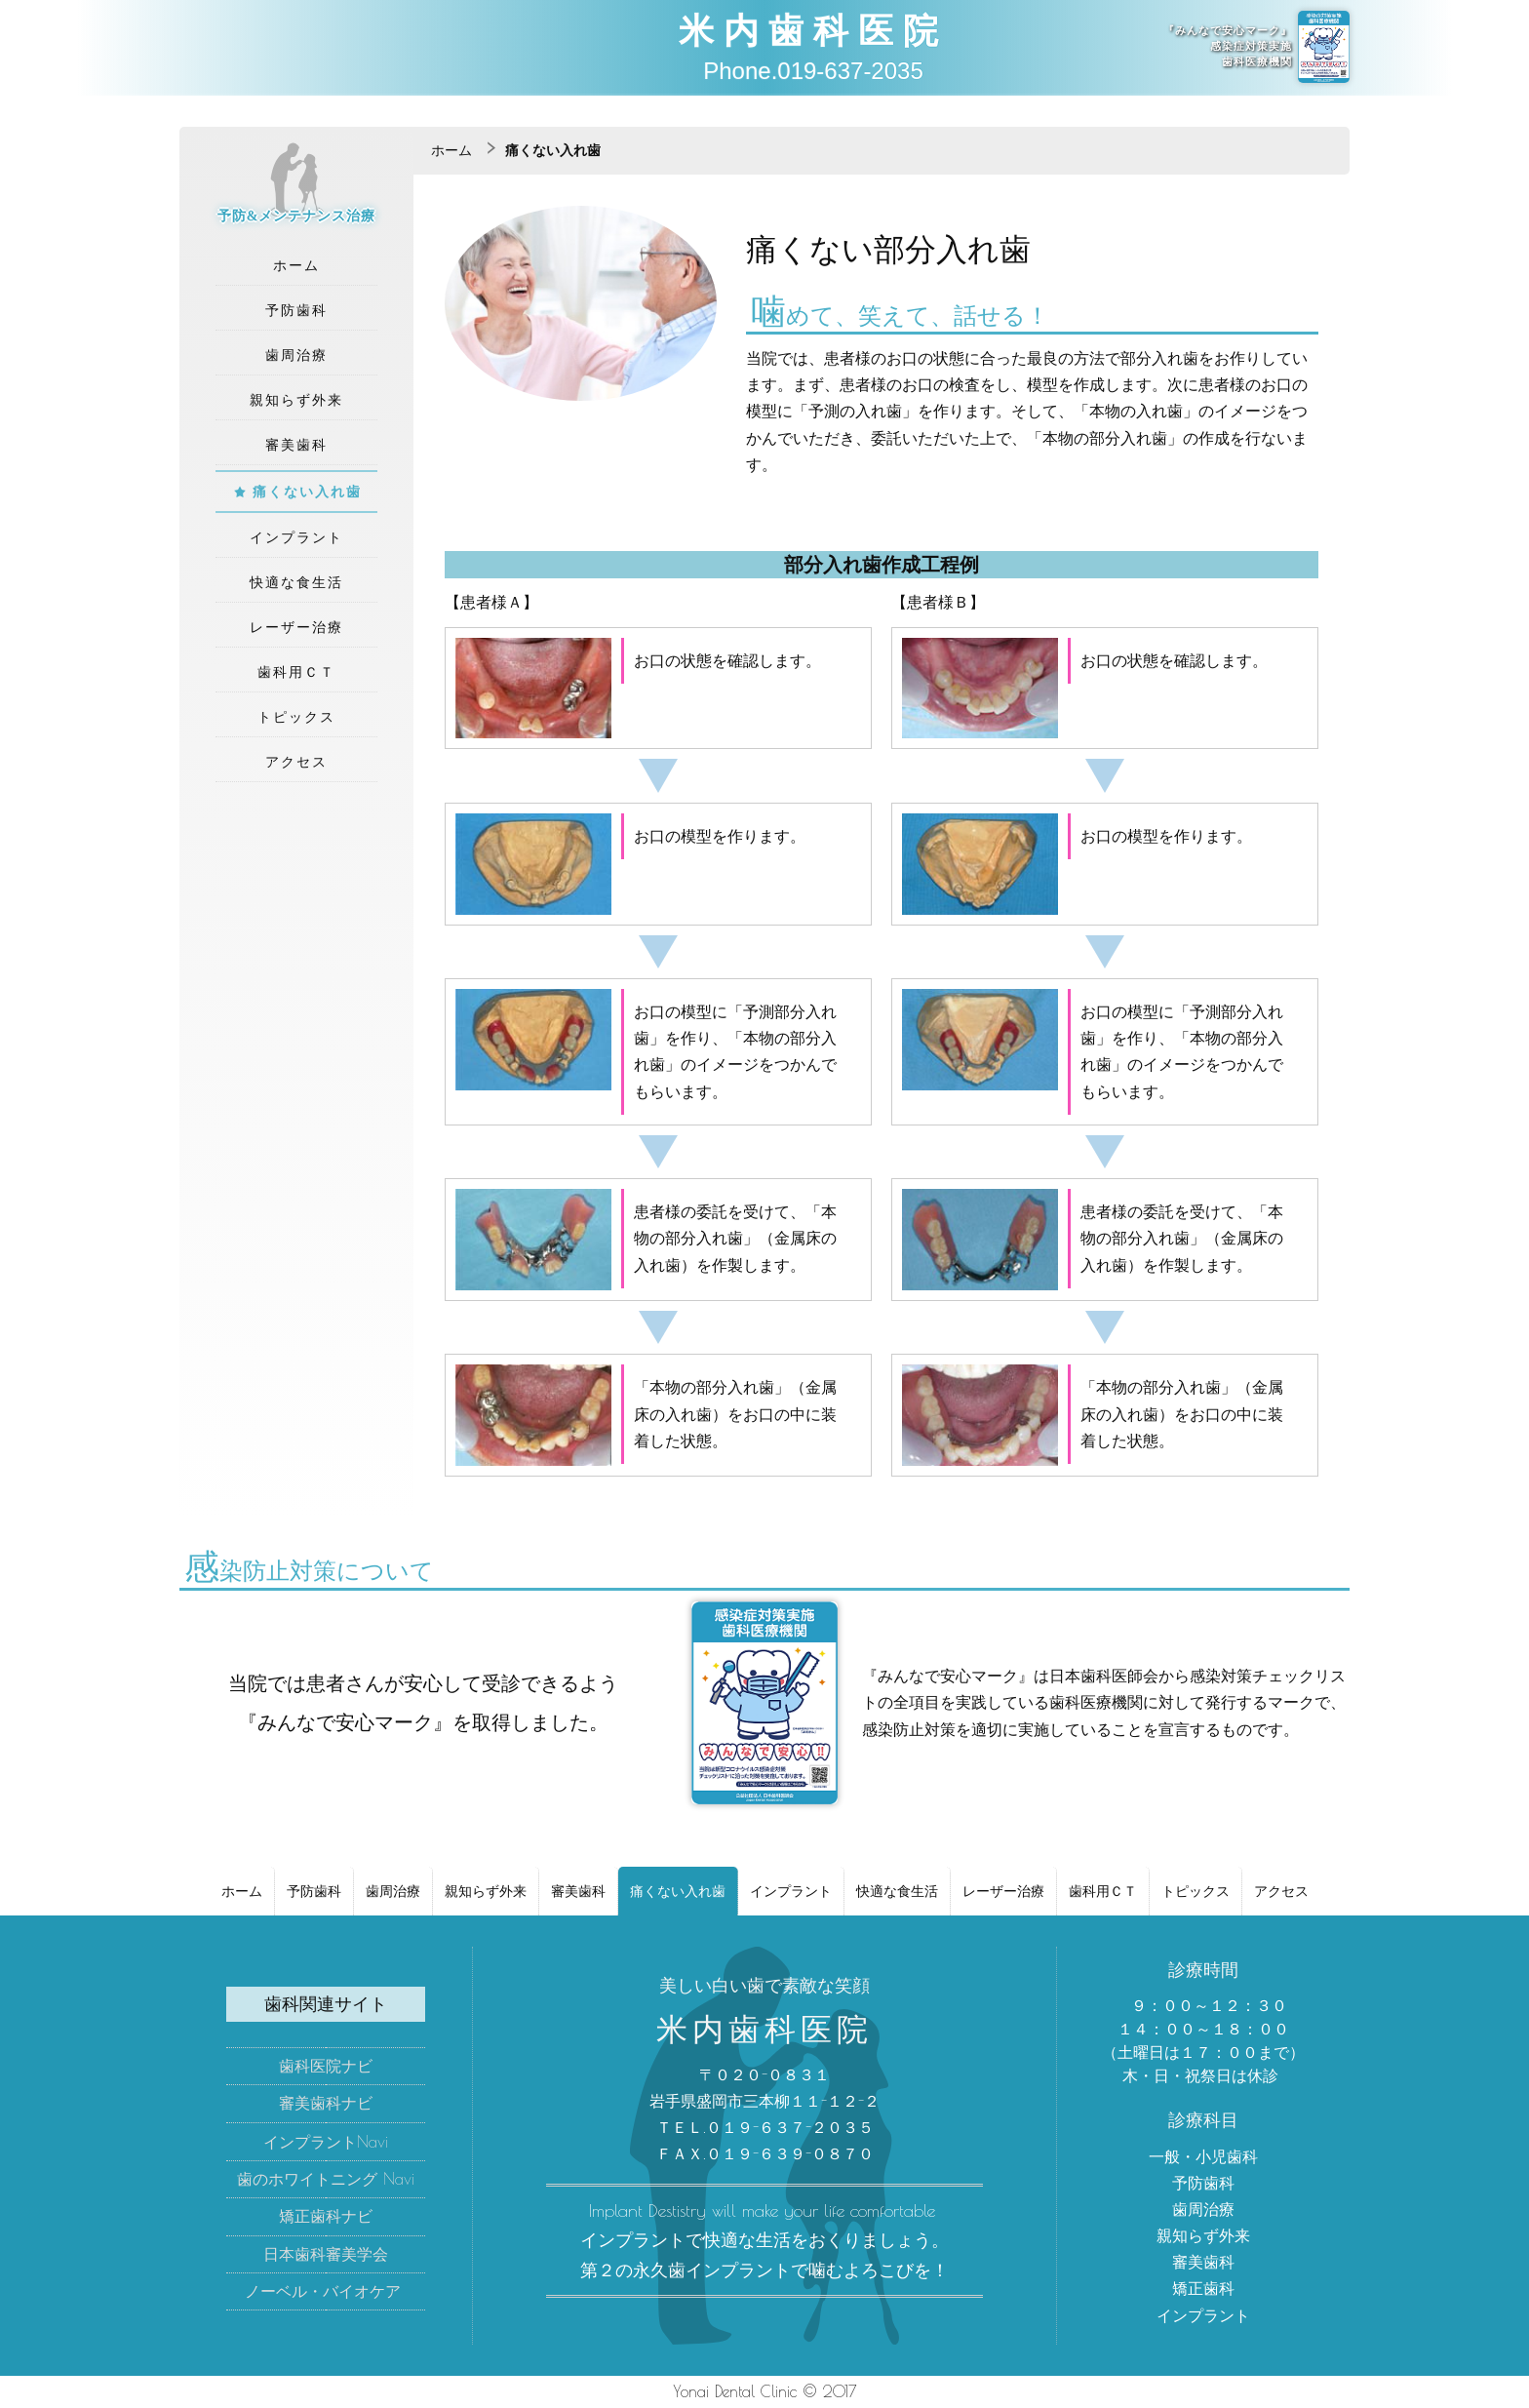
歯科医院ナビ (325, 2065)
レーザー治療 (296, 627)
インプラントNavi (325, 2142)
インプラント (296, 537)
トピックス (296, 717)
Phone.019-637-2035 (813, 71)
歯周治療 (296, 355)
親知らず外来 (296, 400)
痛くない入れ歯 (307, 491)
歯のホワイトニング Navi (325, 2179)
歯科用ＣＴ (296, 672)
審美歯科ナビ (325, 2103)
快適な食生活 (296, 582)
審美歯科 (296, 445)
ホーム (296, 265)
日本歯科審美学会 (325, 2254)
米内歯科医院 (813, 29)
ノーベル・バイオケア (323, 2291)
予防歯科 (296, 310)
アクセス (296, 762)
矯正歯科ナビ (325, 2216)
